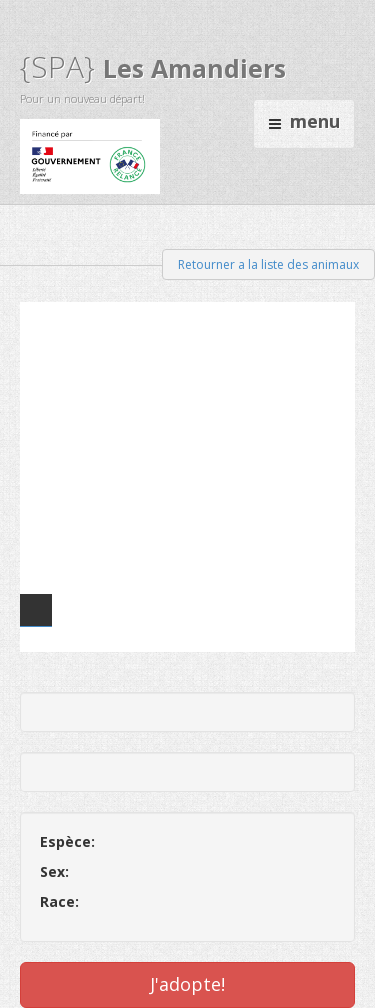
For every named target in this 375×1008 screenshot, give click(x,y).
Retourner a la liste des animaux (268, 264)
